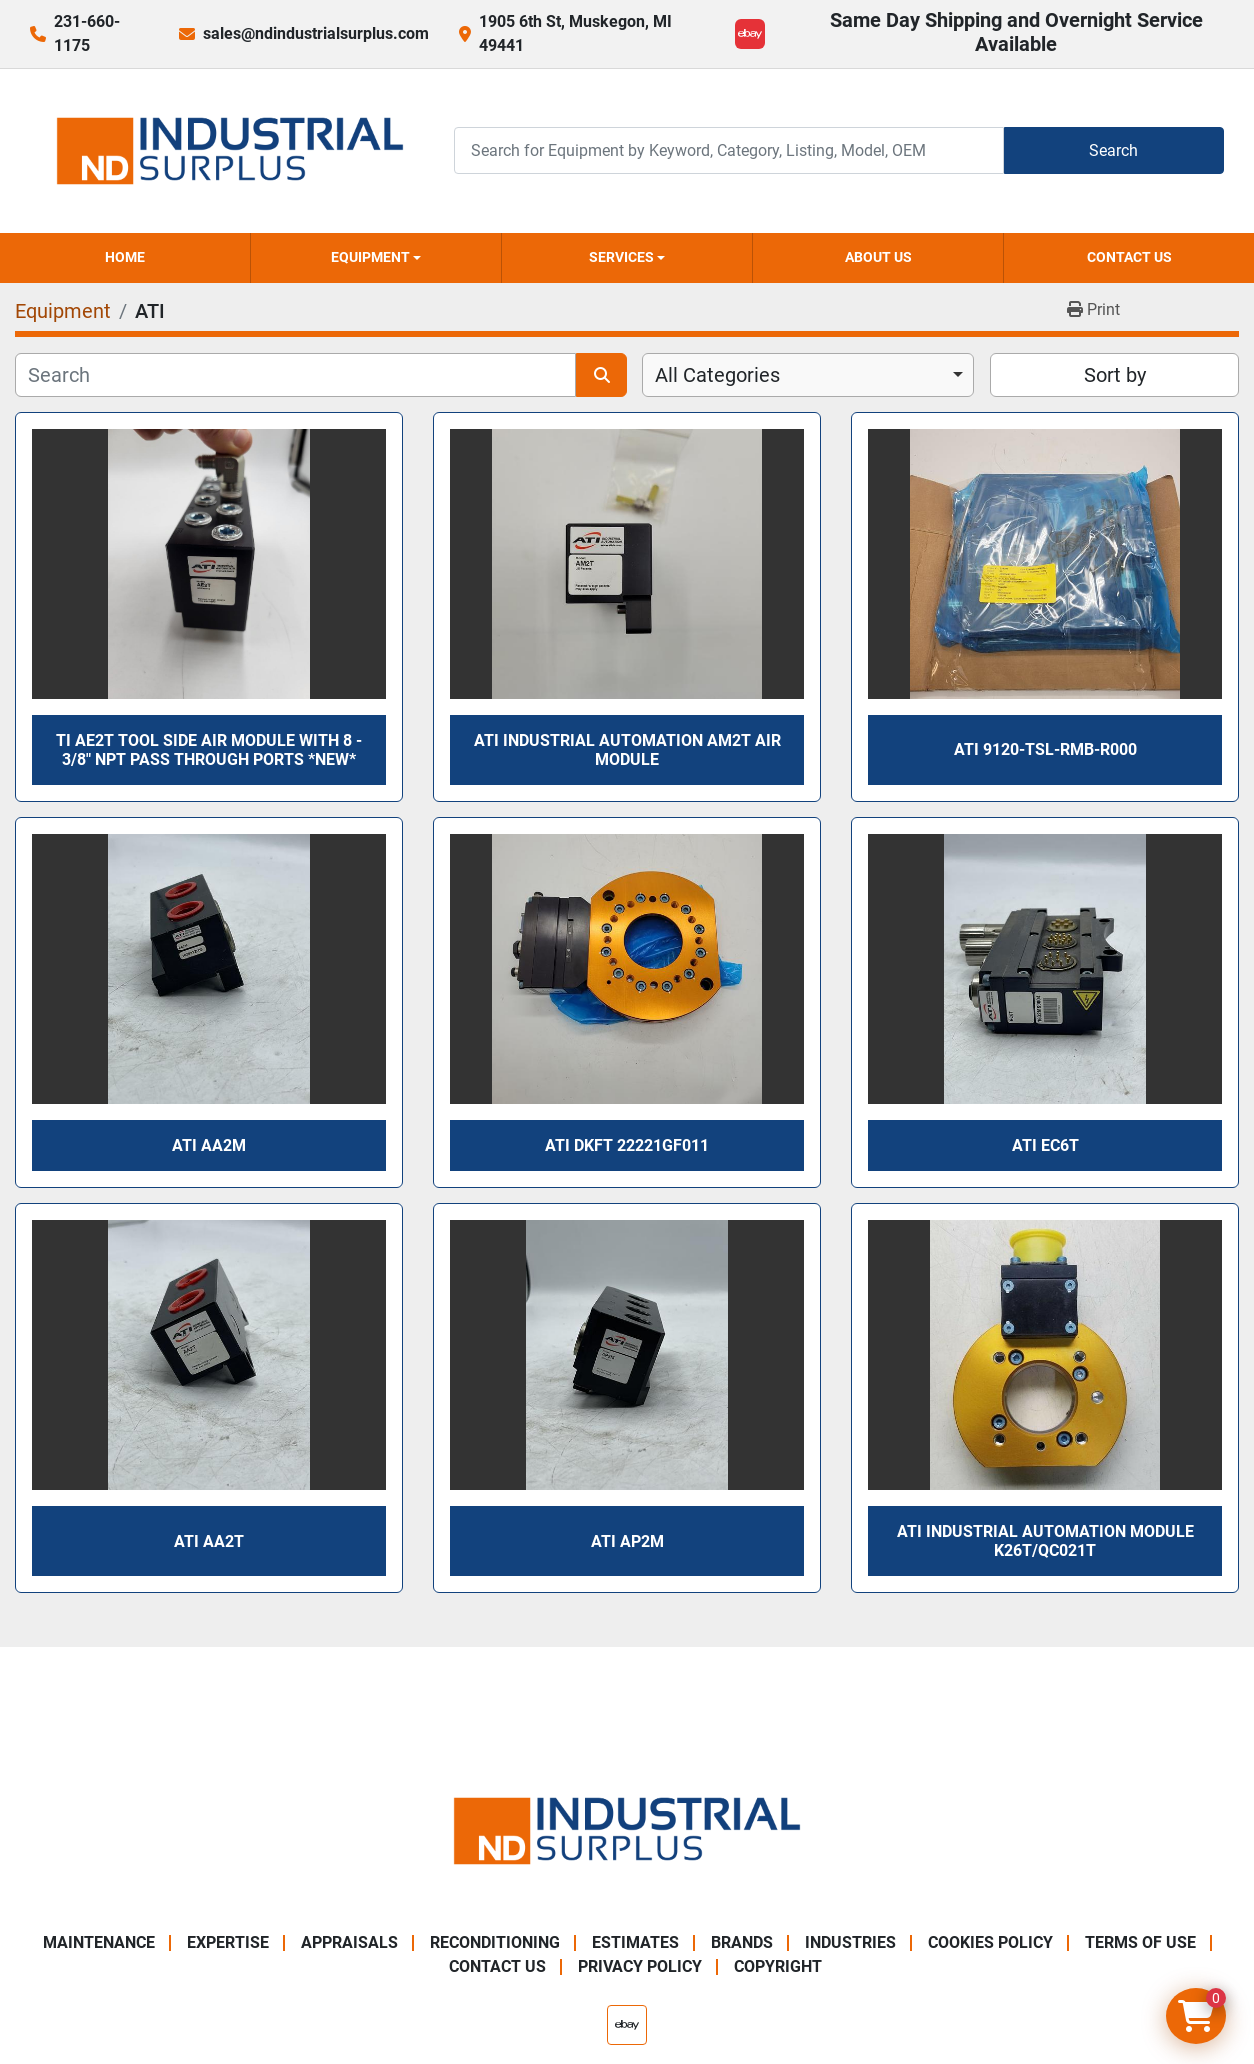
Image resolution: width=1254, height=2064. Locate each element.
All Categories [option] (717, 375)
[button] (376, 258)
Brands (742, 1942)
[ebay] (750, 34)
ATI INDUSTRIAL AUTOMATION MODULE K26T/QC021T (1045, 1541)
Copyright (778, 1966)
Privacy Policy (640, 1966)
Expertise (228, 1942)
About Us (878, 257)
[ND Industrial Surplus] (627, 1829)
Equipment (370, 257)
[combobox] (808, 375)
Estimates (635, 1942)
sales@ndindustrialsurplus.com (316, 33)
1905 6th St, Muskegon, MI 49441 (575, 33)
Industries (850, 1942)
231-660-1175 (87, 33)
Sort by (1115, 375)
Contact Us (1129, 257)
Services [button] (621, 257)
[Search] (729, 150)
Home (125, 257)
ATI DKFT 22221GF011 (627, 1145)
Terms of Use (1140, 1942)
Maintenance (99, 1942)
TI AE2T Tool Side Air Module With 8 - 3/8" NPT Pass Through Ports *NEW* (209, 750)
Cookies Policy (990, 1942)
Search (1113, 150)
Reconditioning (495, 1942)
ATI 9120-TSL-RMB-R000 (1045, 749)
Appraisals (349, 1942)
